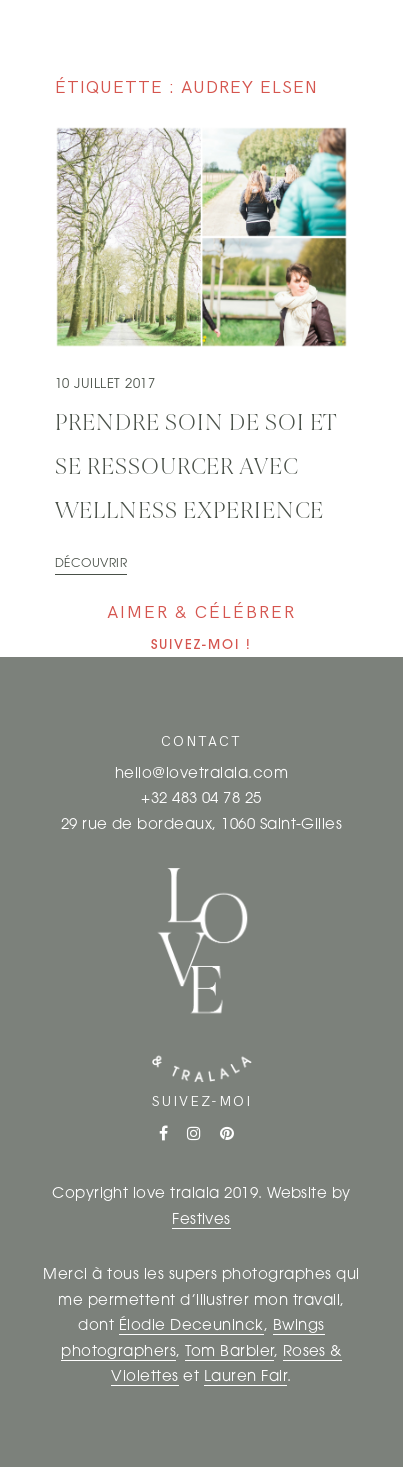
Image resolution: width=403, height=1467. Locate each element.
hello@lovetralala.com (201, 774)
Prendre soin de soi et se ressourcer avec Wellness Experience (196, 468)
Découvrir (91, 564)
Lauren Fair (245, 1377)
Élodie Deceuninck (191, 1326)
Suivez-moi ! (201, 645)
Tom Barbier (229, 1352)
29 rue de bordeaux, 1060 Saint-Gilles (202, 825)
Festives (201, 1220)
